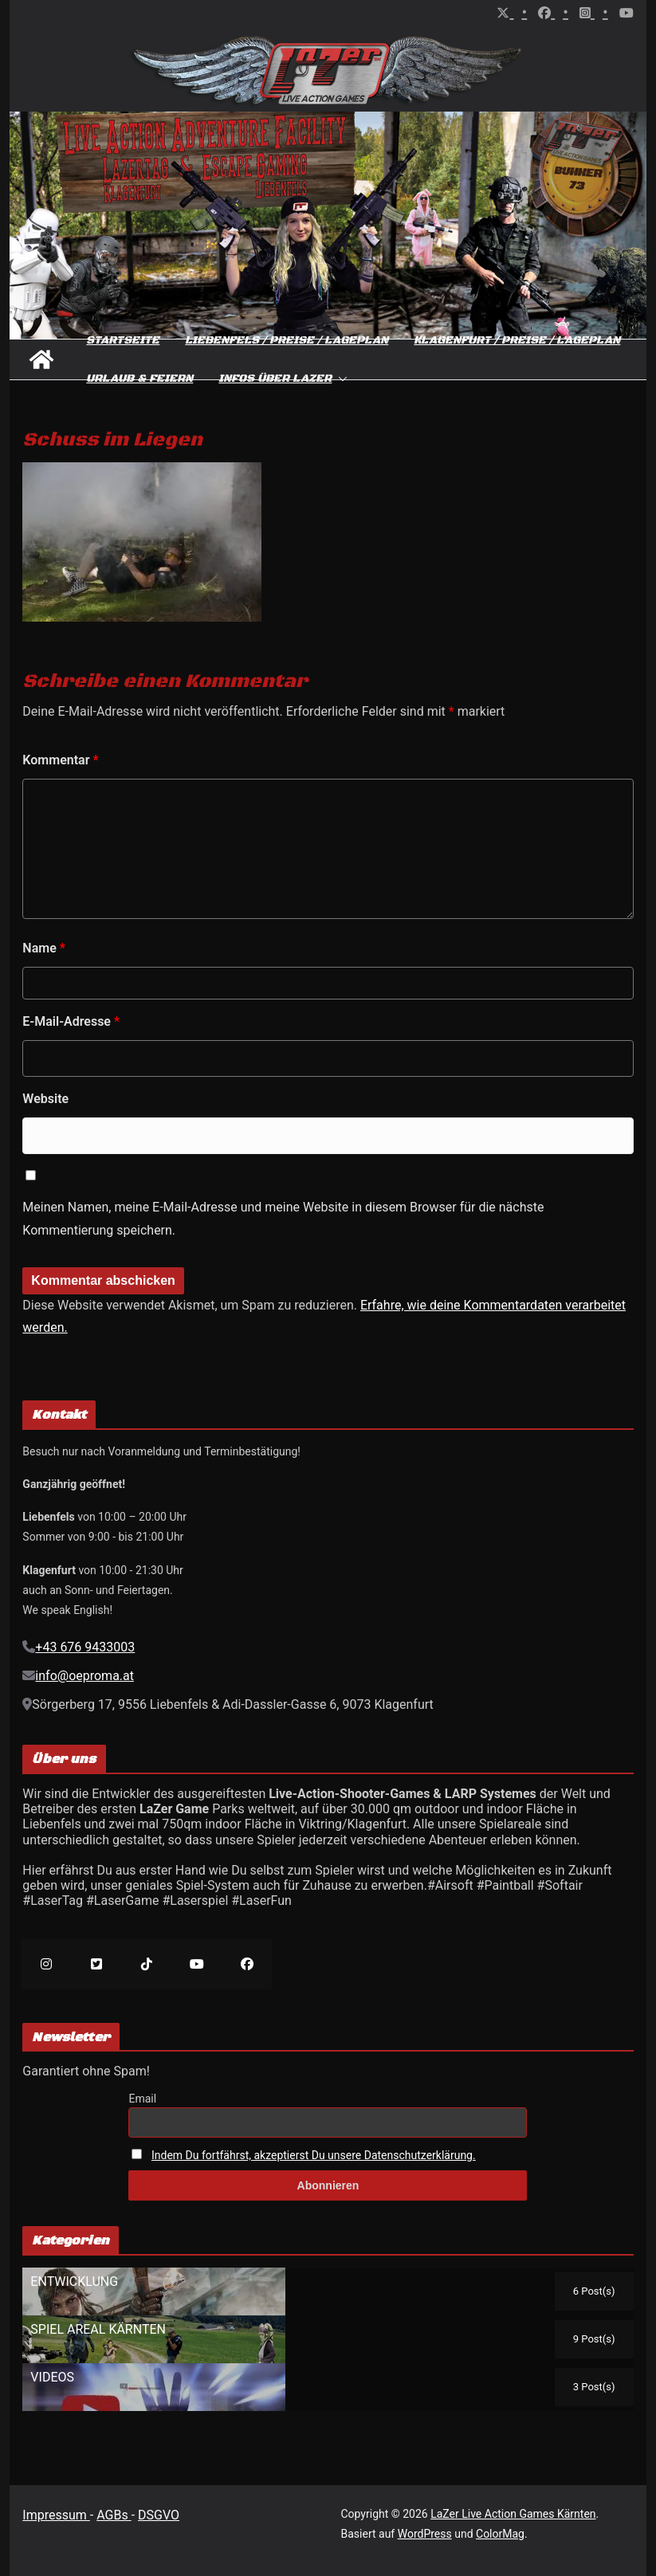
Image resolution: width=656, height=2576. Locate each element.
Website (45, 1098)
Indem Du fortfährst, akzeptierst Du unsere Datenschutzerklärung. (313, 2155)
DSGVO (158, 2515)
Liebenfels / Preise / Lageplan (286, 340)
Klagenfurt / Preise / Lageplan (517, 340)
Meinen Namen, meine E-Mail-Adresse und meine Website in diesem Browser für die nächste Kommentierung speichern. (283, 1219)
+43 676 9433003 (85, 1647)
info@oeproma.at (84, 1675)
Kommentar (60, 760)
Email (142, 2098)
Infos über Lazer (275, 378)
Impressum (55, 2515)
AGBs (113, 2515)
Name (43, 948)
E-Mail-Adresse (71, 1021)
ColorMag (500, 2533)
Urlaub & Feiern (139, 378)
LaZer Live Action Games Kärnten (512, 2513)
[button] (340, 378)
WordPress (425, 2533)
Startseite (122, 340)
